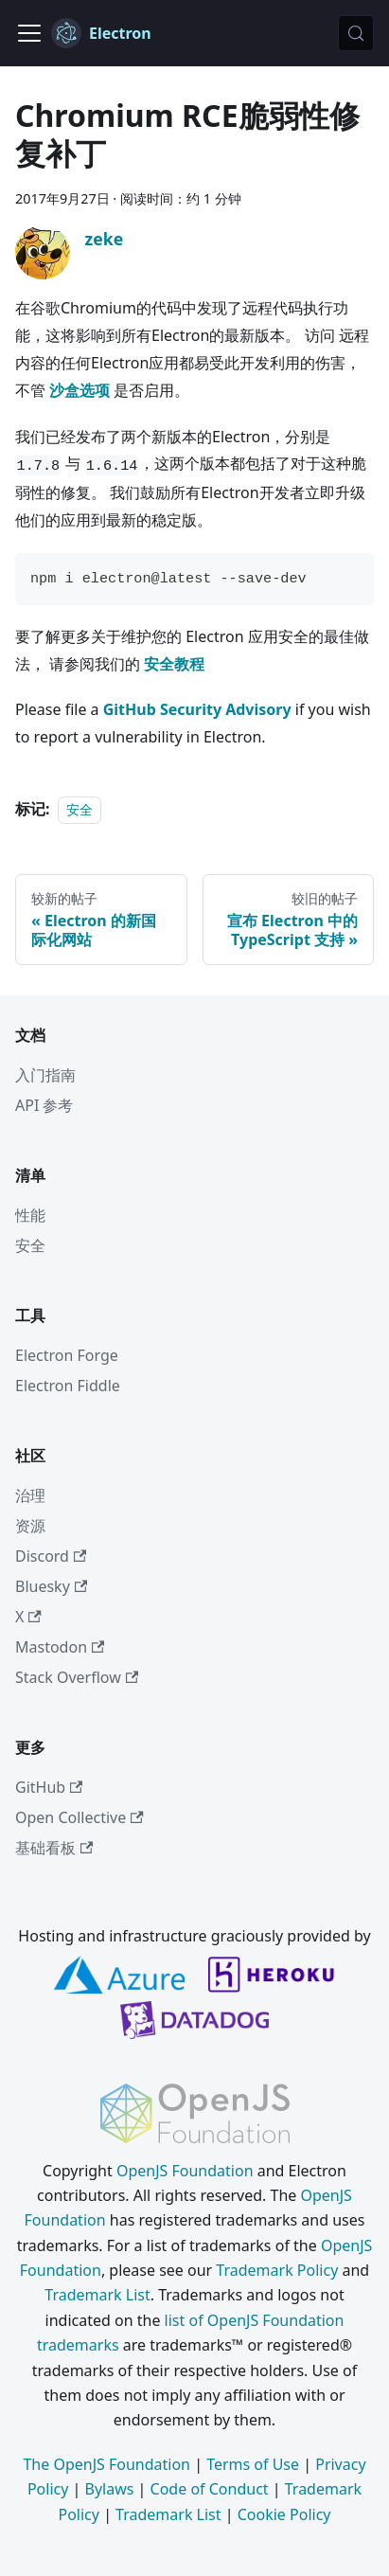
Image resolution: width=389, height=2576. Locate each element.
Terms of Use (252, 2464)
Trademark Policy (277, 2270)
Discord (50, 1556)
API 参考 (44, 1105)
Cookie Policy (284, 2514)
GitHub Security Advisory (197, 709)
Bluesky (51, 1586)
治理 (30, 1495)
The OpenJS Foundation (106, 2464)
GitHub (48, 1787)
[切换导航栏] (29, 33)
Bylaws (109, 2488)
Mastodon (59, 1647)
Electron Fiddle (67, 1385)
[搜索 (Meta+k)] (356, 33)
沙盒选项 (79, 390)
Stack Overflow (76, 1677)
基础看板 (54, 1847)
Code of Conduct (209, 2488)
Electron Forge (66, 1355)
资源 (30, 1525)
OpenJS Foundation (185, 2170)
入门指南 (45, 1074)
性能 (30, 1215)
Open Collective (79, 1817)
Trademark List (97, 2294)
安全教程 (174, 663)
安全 (79, 809)
